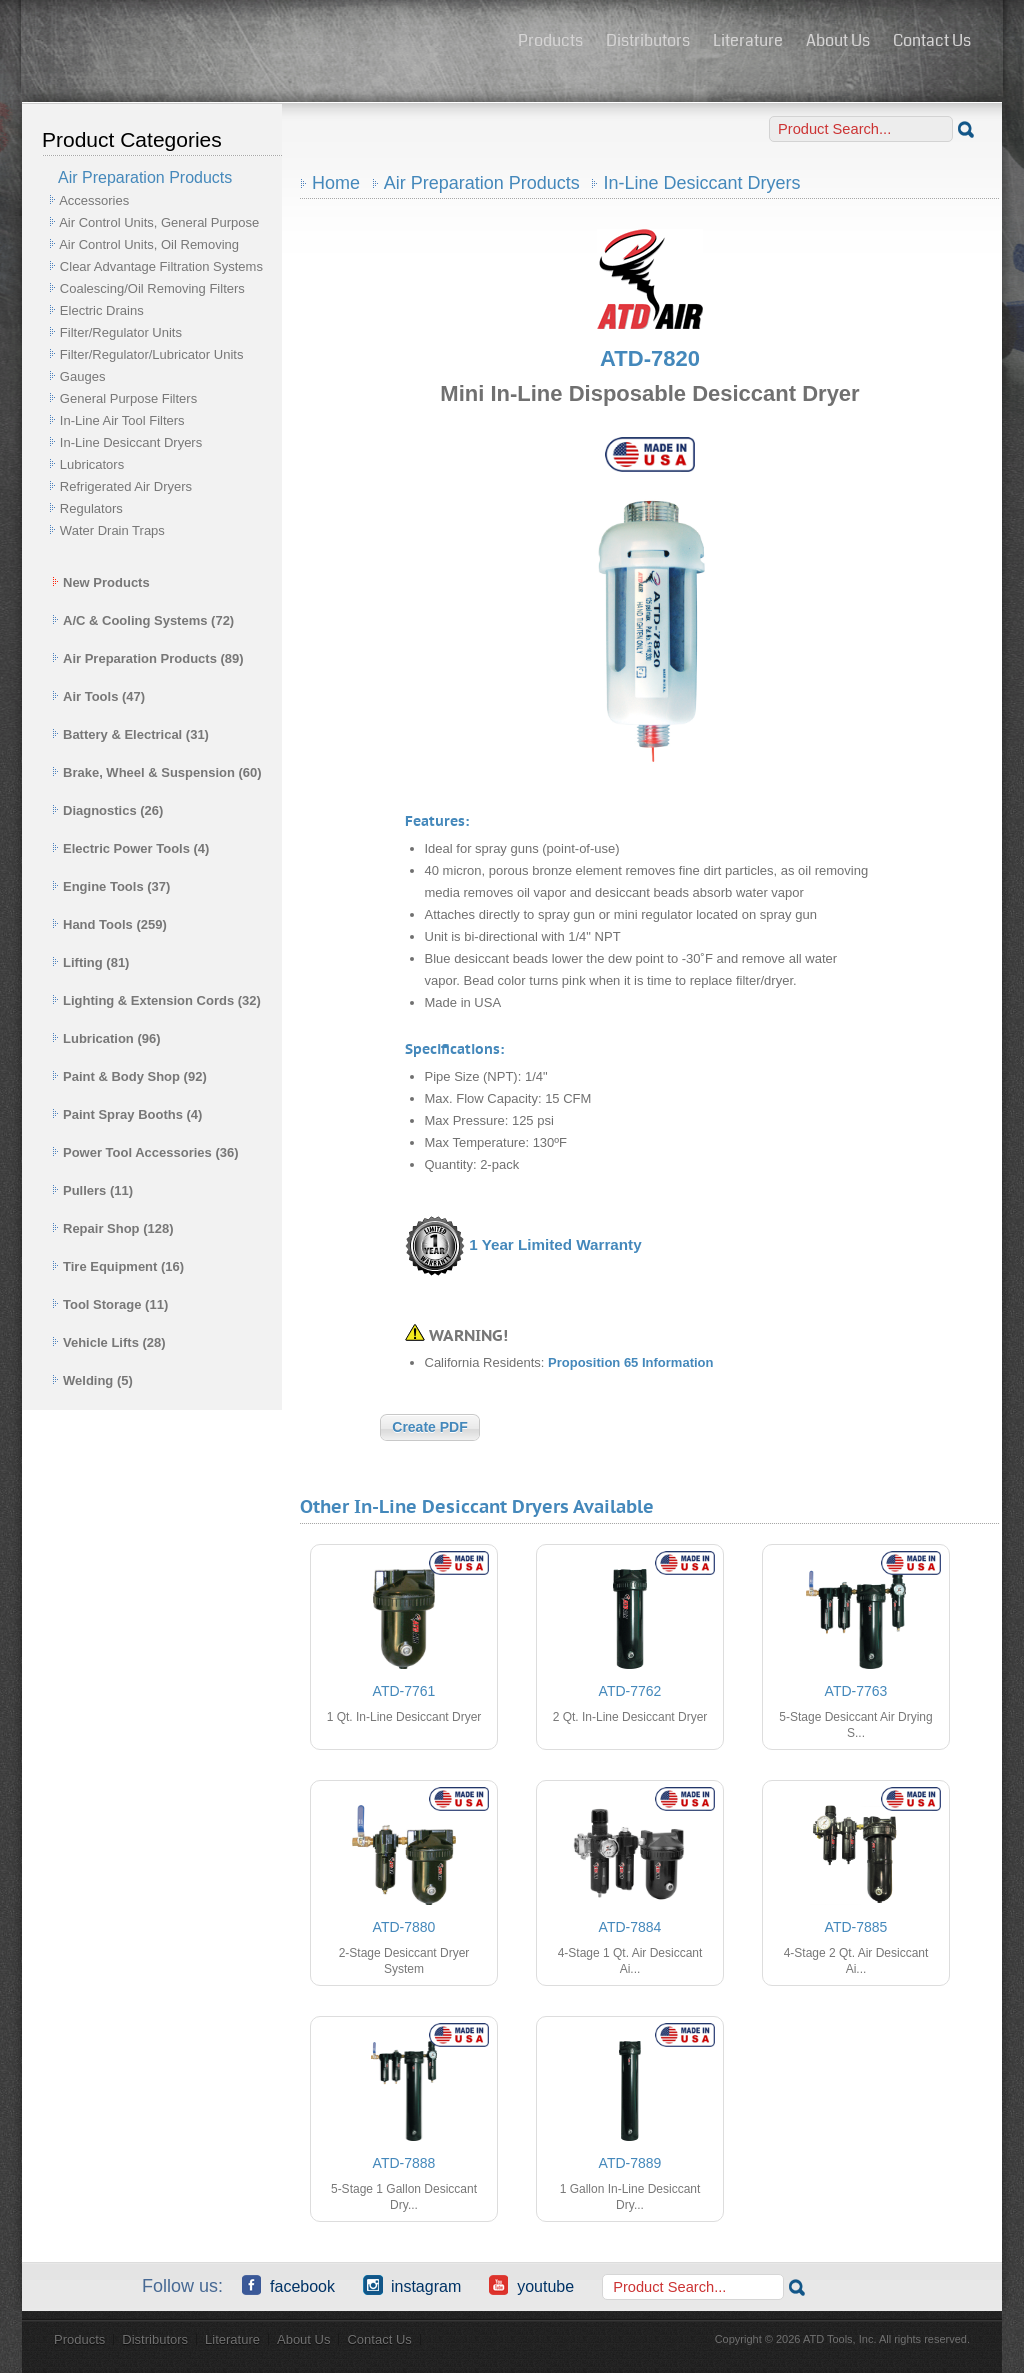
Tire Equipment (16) (118, 1266)
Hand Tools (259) (109, 924)
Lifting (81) (90, 962)
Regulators (91, 508)
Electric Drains (102, 310)
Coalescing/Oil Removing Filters (152, 288)
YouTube (531, 2285)
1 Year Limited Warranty (555, 1244)
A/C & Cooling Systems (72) (143, 620)
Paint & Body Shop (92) (129, 1076)
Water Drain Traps (112, 530)
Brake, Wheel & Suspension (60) (157, 772)
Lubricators (92, 464)
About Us (838, 40)
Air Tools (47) (98, 696)
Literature (748, 40)
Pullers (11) (92, 1190)
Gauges (83, 376)
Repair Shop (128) (113, 1228)
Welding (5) (92, 1380)
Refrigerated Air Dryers (126, 486)
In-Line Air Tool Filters (122, 420)
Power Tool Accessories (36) (145, 1152)
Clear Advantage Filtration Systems (161, 266)
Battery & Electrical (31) (130, 734)
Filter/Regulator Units (121, 332)
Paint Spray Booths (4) (127, 1114)
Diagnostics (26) (107, 810)
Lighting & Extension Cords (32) (156, 1000)
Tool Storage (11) (110, 1304)
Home (336, 183)
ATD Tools (263, 43)
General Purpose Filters (128, 398)
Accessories (94, 200)
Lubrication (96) (106, 1038)
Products (550, 40)
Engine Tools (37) (111, 886)
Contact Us (932, 40)
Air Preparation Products (482, 183)
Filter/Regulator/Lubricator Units (152, 354)
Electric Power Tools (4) (130, 848)
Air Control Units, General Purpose (159, 222)
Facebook (288, 2285)
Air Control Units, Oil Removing (149, 244)
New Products (101, 582)
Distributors (648, 40)
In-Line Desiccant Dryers (131, 442)
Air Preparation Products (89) (148, 658)
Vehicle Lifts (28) (109, 1342)
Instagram (412, 2285)
